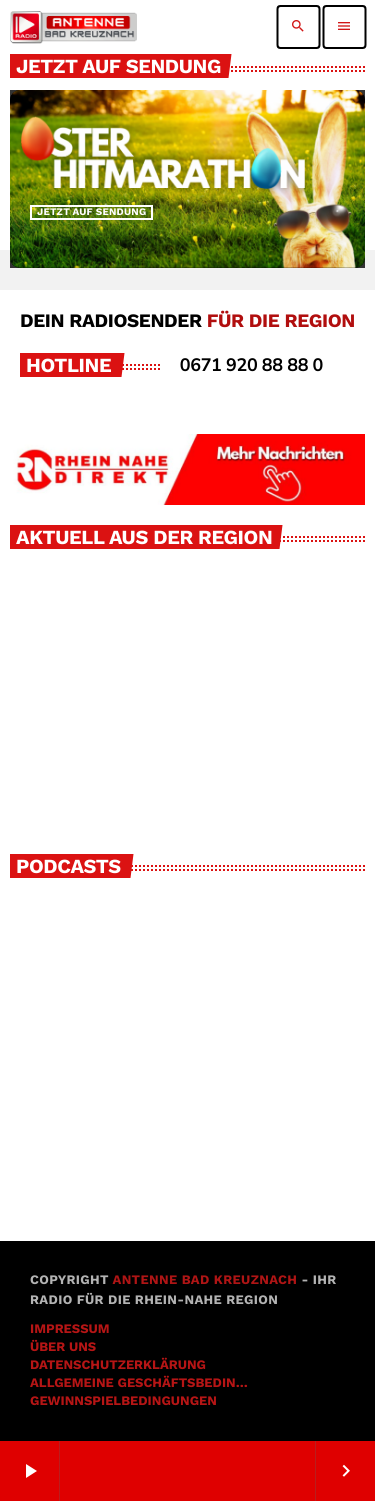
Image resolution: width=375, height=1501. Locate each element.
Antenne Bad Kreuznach (204, 1280)
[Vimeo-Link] (73, 27)
